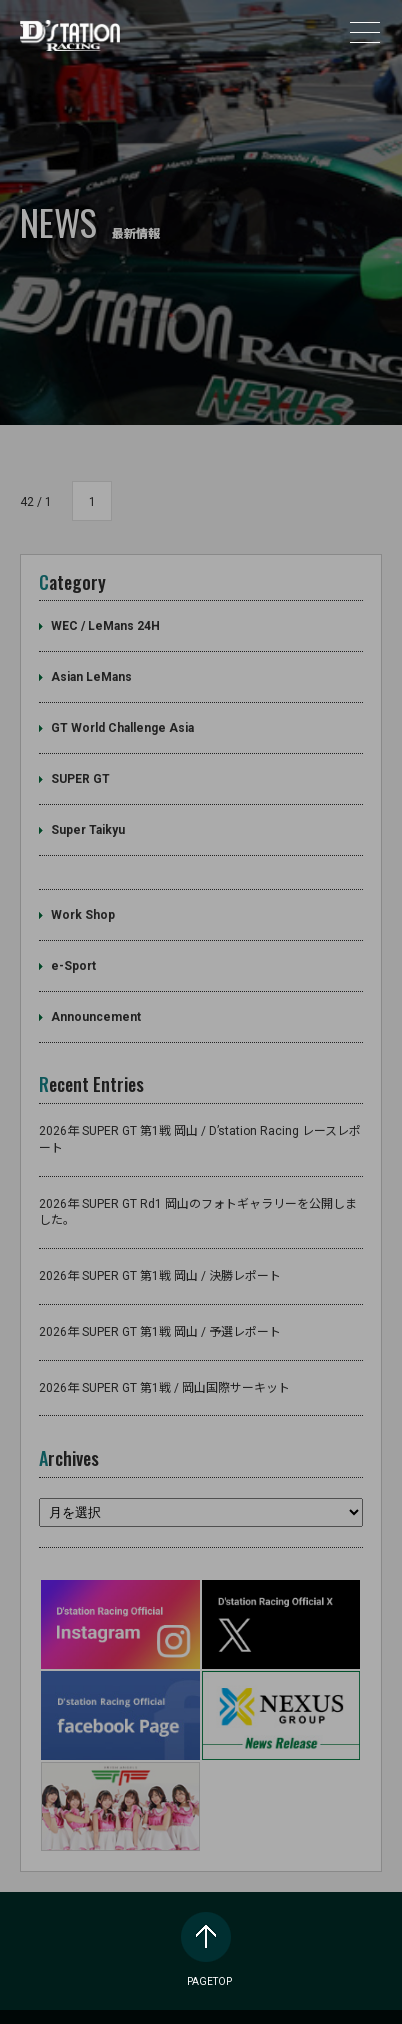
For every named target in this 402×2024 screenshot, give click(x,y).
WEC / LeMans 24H (105, 601)
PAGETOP (210, 1916)
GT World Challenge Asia (122, 703)
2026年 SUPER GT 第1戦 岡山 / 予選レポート (160, 1307)
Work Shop (83, 890)
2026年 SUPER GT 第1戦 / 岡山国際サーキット (164, 1362)
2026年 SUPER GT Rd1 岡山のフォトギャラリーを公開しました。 (198, 1186)
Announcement (96, 992)
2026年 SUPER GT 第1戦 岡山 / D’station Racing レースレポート (200, 1114)
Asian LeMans (91, 652)
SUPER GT (80, 754)
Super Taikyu (88, 805)
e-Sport (73, 941)
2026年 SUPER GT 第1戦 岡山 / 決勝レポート (160, 1251)
